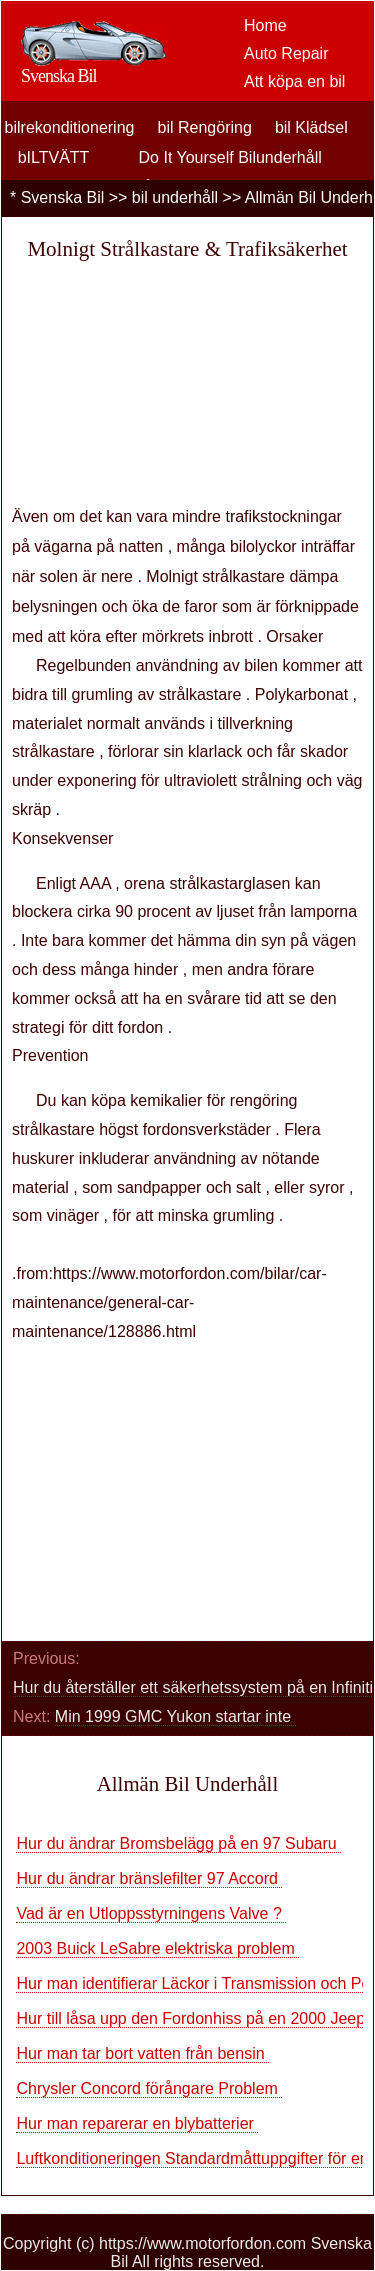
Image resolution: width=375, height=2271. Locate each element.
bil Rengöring (205, 127)
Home (265, 25)
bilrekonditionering (70, 127)
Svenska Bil (63, 197)
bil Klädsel (311, 127)
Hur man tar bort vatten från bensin (142, 2053)
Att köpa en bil (294, 81)
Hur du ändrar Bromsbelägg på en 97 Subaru (178, 1843)
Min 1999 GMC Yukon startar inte (175, 1716)
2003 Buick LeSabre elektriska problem (157, 1948)
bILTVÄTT (54, 157)
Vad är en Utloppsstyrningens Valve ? (151, 1913)
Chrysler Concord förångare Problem (149, 2088)
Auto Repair (286, 53)
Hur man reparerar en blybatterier (137, 2123)
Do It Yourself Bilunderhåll (230, 157)
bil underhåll (175, 197)
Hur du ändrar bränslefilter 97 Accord (149, 1878)
